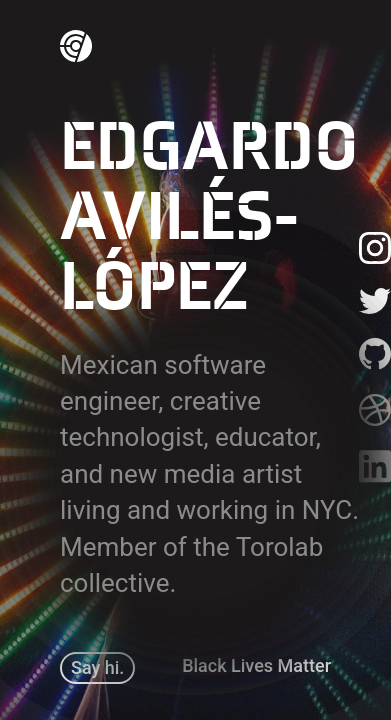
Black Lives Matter (256, 665)
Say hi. (97, 667)
